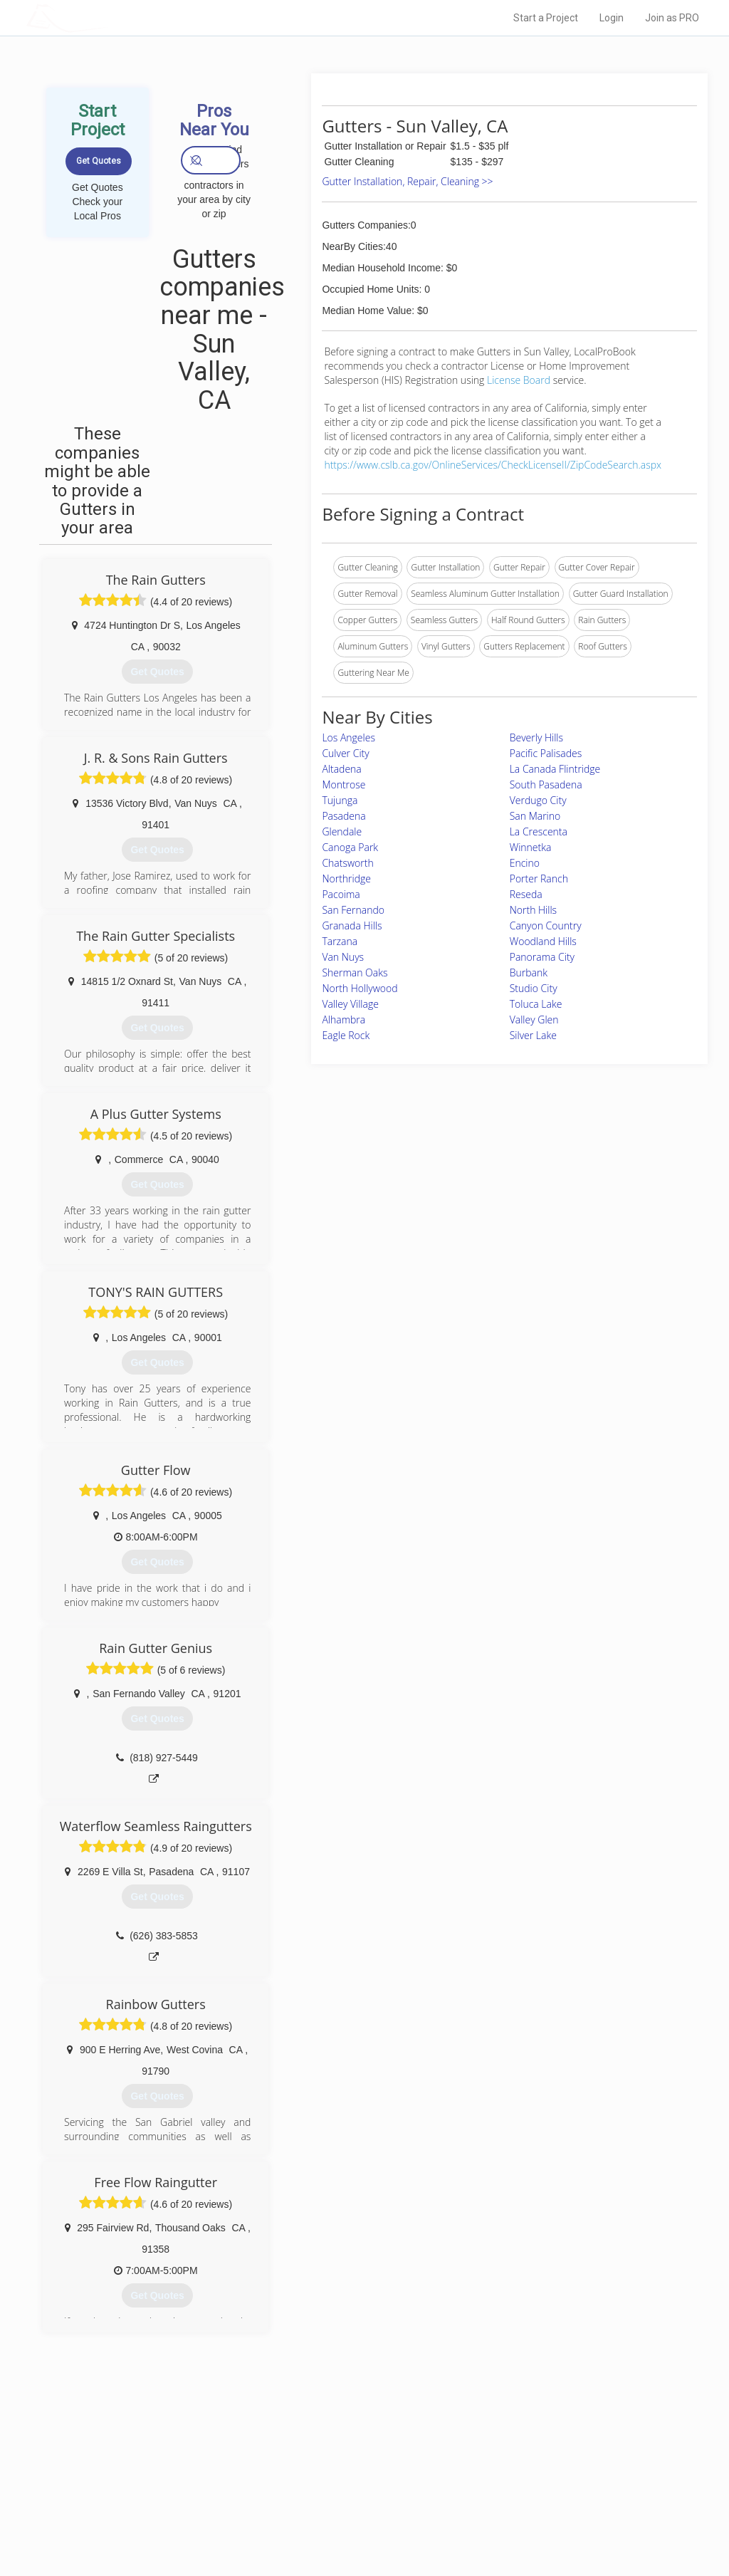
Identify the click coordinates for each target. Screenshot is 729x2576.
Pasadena (343, 816)
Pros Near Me (159, 2472)
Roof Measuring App (330, 2488)
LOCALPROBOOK (109, 17)
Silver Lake (533, 1035)
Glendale (342, 831)
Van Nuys (343, 957)
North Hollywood (359, 988)
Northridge (346, 878)
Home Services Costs (176, 2456)
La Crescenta (538, 831)
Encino (525, 863)
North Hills (533, 910)
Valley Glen (534, 1019)
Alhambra (343, 1019)
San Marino (535, 816)
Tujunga (339, 800)
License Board (520, 380)
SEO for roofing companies (541, 2520)
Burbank (528, 972)
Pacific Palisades (546, 753)
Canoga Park (350, 847)
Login (611, 18)
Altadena (341, 769)
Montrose (343, 784)
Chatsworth (347, 863)
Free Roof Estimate (171, 2504)
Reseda (526, 894)
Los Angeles (348, 737)
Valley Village (350, 1004)
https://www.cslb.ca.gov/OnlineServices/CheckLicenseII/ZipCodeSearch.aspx (492, 464)
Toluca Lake (536, 1004)
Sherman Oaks (354, 972)
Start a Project (545, 18)
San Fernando (353, 910)
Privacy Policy (516, 2472)
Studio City (533, 988)
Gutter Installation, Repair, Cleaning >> (407, 181)
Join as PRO (672, 18)
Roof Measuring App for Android (353, 2520)
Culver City (345, 753)
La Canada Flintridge (555, 769)
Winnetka (531, 847)
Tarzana (339, 941)
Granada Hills (352, 925)
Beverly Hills (536, 737)
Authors (504, 2488)
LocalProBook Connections (542, 2504)
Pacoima (341, 894)
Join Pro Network (324, 2456)
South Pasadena (546, 784)
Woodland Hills (543, 941)
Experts (305, 2472)
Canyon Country (546, 925)
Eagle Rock (345, 1035)
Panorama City (542, 957)
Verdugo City (538, 800)
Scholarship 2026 (523, 2456)
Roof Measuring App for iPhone (351, 2504)
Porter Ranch (539, 878)
